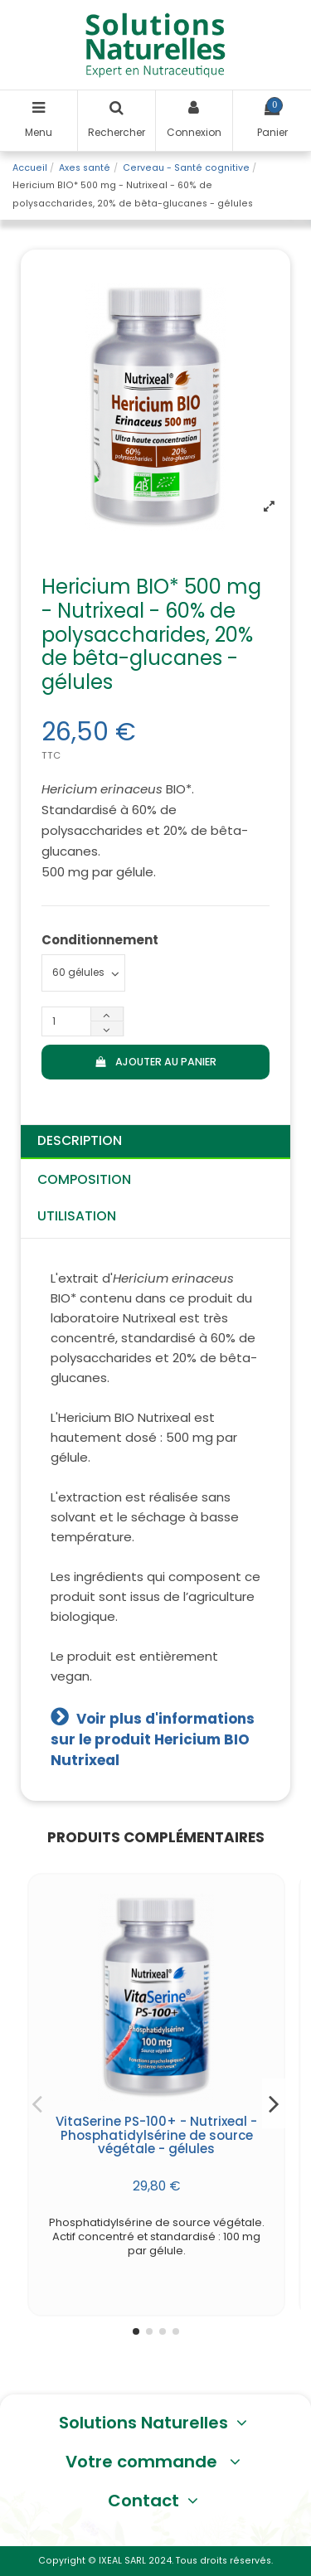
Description (79, 1140)
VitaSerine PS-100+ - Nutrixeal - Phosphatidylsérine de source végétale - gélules (156, 2135)
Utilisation (76, 1216)
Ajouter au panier (155, 1062)
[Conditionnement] (83, 973)
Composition (84, 1179)
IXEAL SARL (122, 2560)
